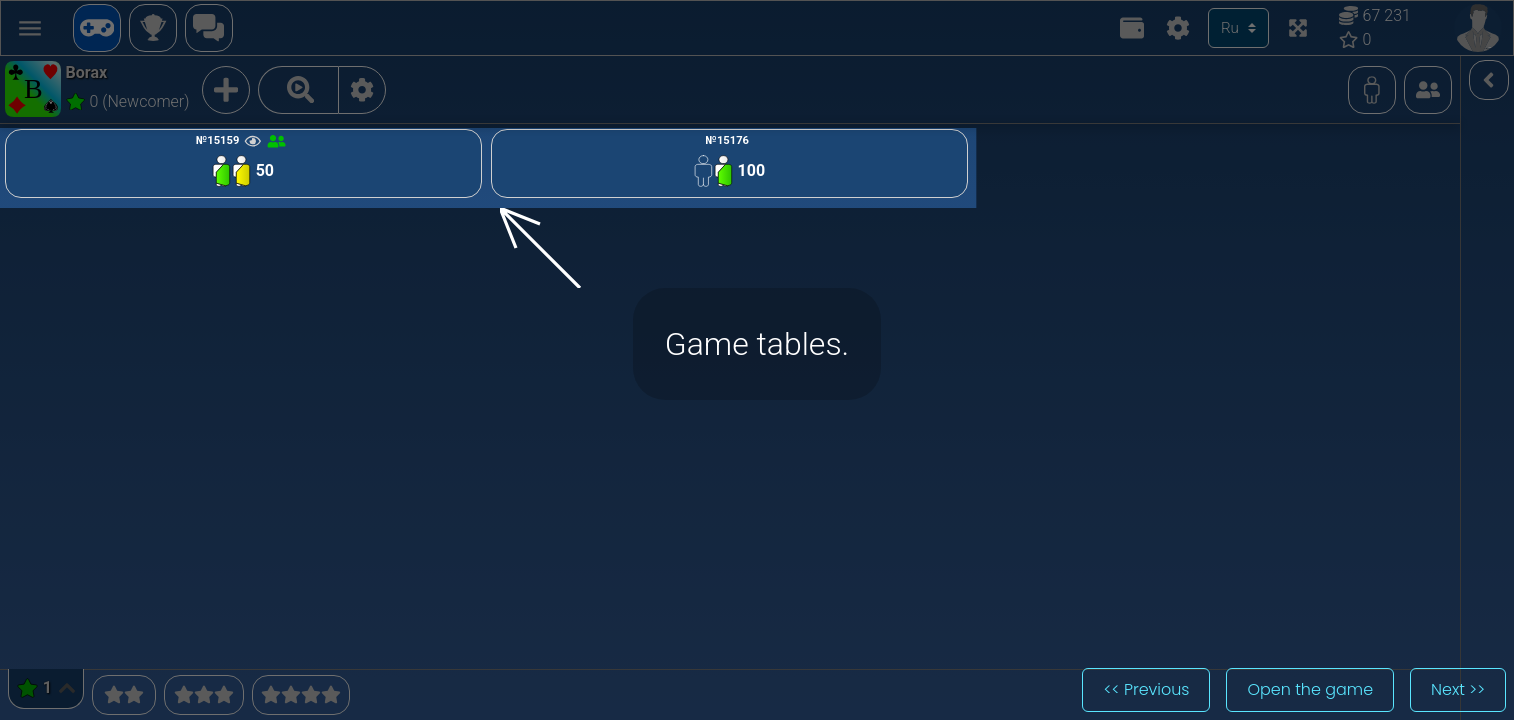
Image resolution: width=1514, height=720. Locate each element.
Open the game (1310, 689)
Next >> (1458, 689)
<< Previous (1146, 689)
